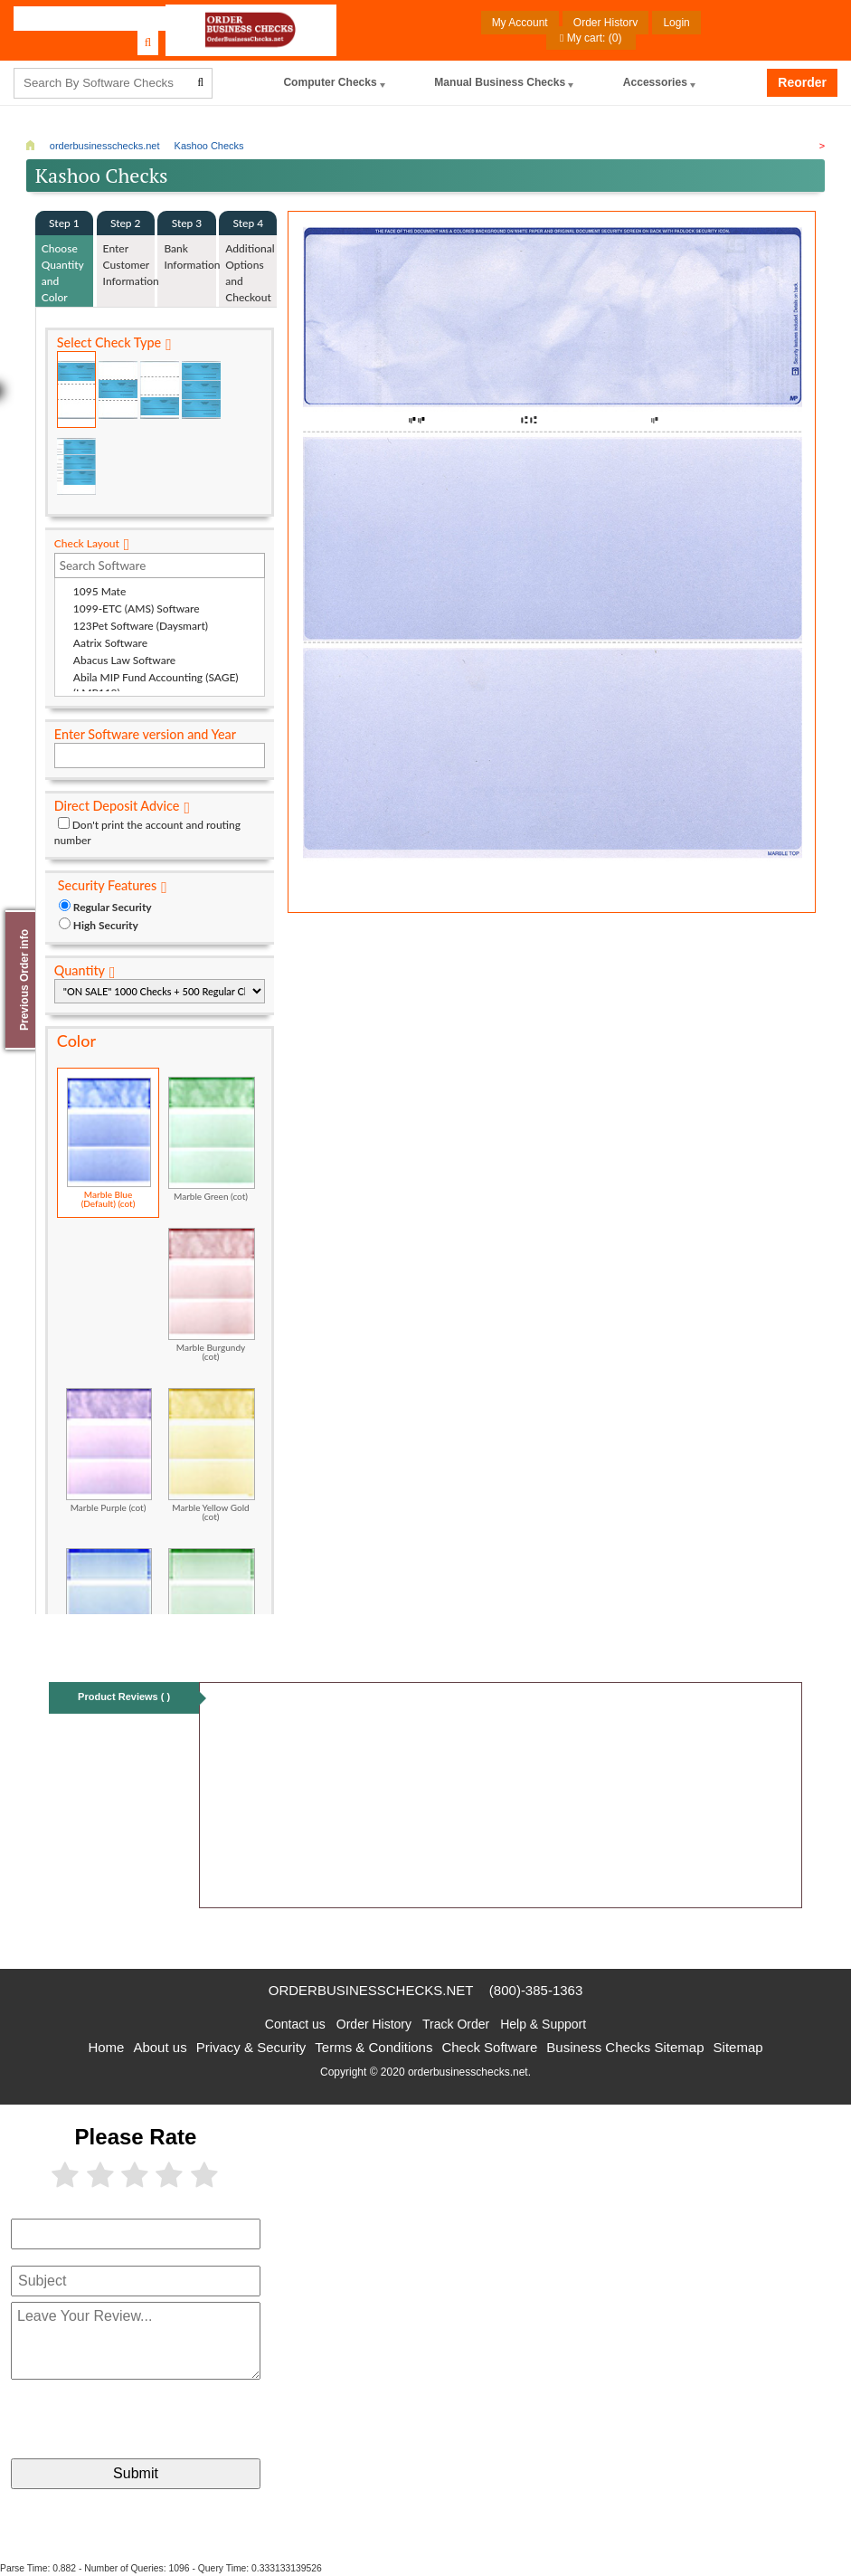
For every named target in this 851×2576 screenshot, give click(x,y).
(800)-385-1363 (535, 1990)
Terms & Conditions (373, 2047)
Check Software (489, 2047)
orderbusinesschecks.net (371, 1990)
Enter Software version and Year (145, 734)
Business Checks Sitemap (625, 2047)
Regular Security (112, 907)
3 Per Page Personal (76, 466)
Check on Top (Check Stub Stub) (76, 389)
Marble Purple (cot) (109, 1450)
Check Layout (86, 543)
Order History (605, 22)
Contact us (295, 2024)
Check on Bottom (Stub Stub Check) (159, 389)
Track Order (455, 2024)
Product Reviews (124, 1696)
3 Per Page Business (201, 389)
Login (676, 22)
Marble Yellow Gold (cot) (211, 1454)
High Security (105, 925)
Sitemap (738, 2047)
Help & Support (543, 2024)
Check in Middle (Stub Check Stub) (118, 389)
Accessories (655, 82)
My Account (520, 22)
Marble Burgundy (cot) (211, 1294)
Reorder (802, 82)
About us (159, 2047)
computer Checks (330, 82)
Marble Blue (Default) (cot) (109, 1143)
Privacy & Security (251, 2047)
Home (106, 2047)
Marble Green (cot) (211, 1139)
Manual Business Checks (500, 82)
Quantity (79, 970)
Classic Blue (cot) (109, 1610)
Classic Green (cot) (211, 1610)
